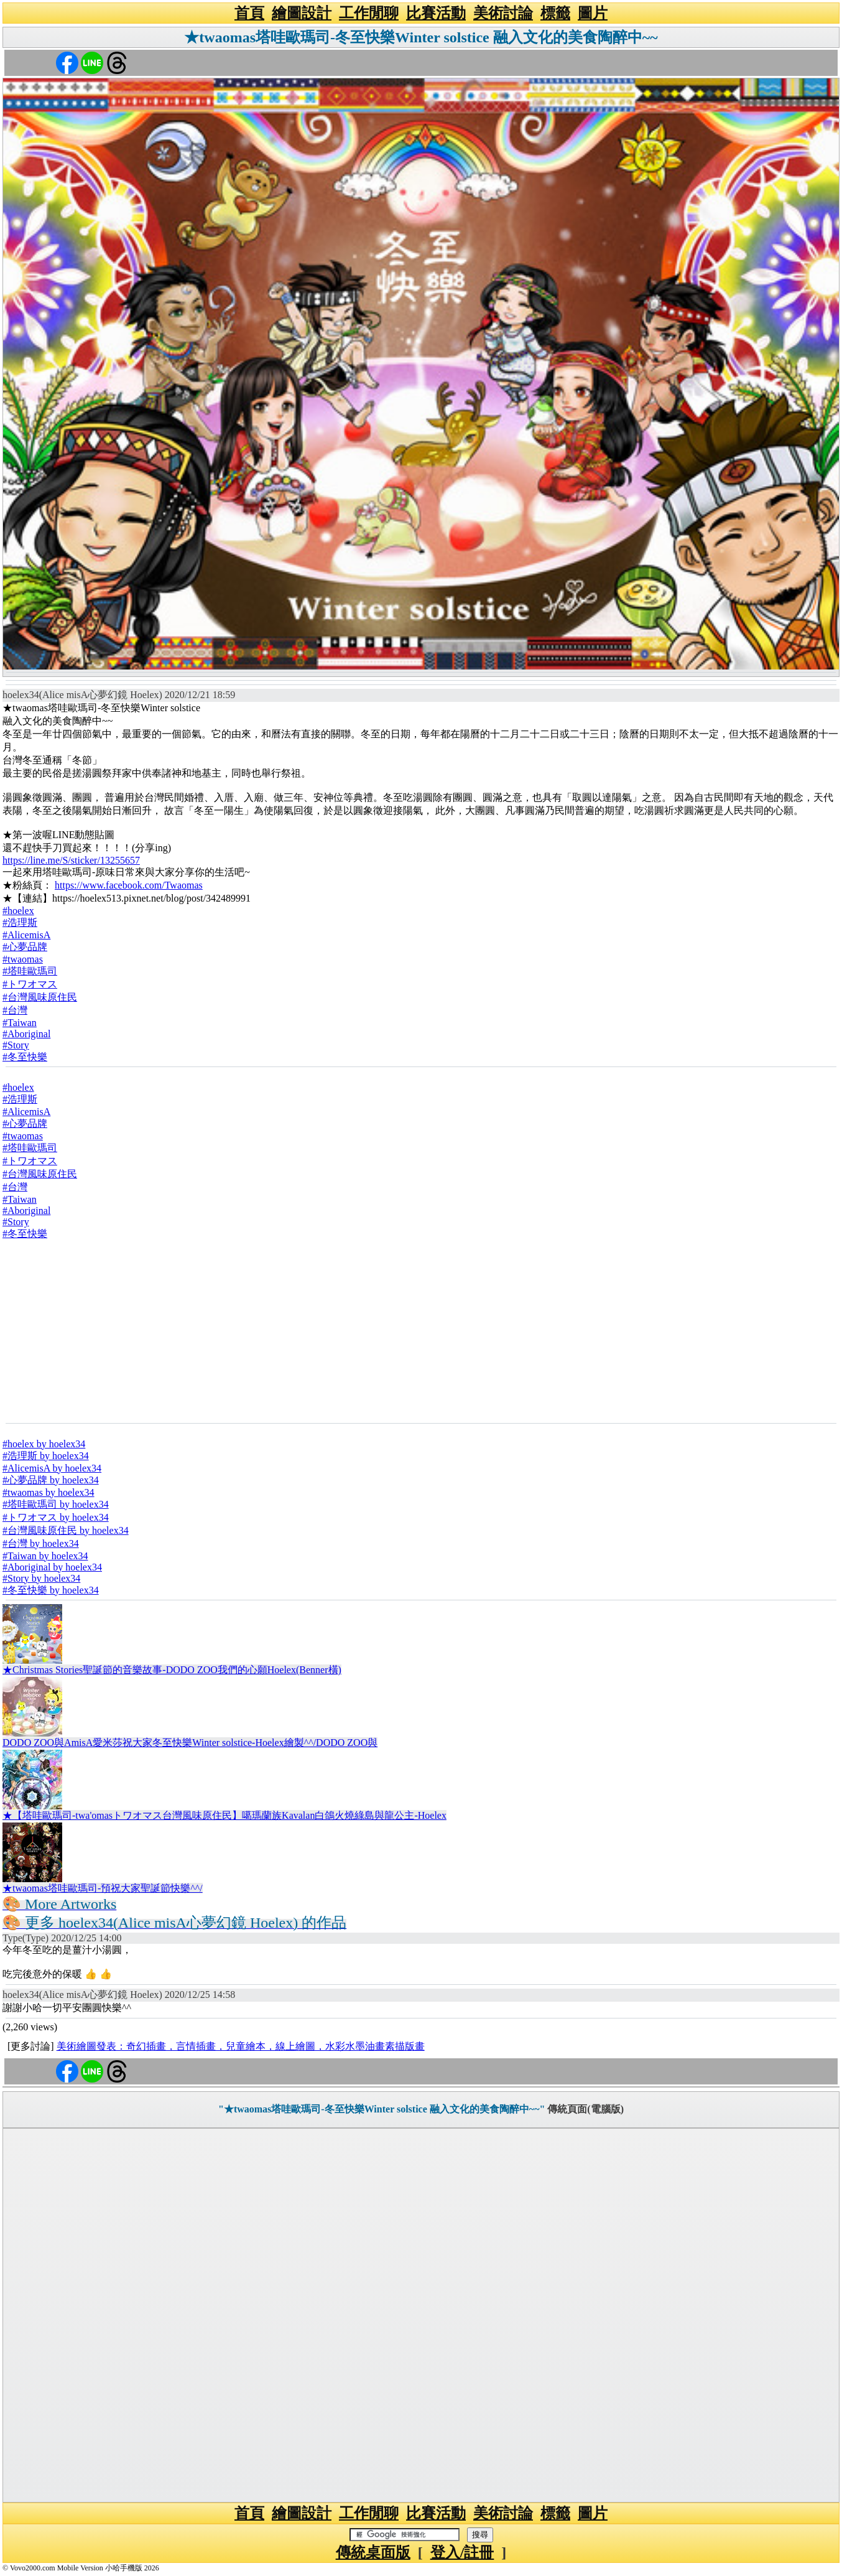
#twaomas (22, 959)
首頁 (249, 13)
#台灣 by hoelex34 (40, 1543)
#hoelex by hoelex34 (43, 1444)
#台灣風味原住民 (39, 997)
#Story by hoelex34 (41, 1578)
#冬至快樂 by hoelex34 (50, 1590)
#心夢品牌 (24, 946)
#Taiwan (19, 1022)
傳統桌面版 (373, 2552)
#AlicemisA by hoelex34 (51, 1468)
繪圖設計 (301, 13)
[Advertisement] (421, 1331)
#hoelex (18, 910)
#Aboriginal (26, 1034)
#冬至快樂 (24, 1057)
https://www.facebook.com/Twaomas (129, 885)
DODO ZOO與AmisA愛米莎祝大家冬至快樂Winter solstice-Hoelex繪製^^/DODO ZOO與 (189, 1742)
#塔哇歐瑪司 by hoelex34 (55, 1504)
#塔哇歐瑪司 (29, 971)
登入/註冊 (462, 2552)
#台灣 (14, 1010)
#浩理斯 (19, 922)
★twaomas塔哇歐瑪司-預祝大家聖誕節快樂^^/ (102, 1888)
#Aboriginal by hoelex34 (52, 1567)
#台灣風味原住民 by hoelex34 (65, 1530)
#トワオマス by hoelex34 (55, 1517)
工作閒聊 (369, 13)
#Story (15, 1045)
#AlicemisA (26, 935)
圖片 (593, 13)
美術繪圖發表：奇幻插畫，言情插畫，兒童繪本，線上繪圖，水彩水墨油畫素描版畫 (241, 2046)
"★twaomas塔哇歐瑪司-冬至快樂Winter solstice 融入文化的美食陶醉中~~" (381, 2109)
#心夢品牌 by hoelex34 (50, 1480)
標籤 (555, 13)
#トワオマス (29, 984)
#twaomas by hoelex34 (48, 1492)
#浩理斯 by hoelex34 (45, 1455)
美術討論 (503, 13)
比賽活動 (436, 13)
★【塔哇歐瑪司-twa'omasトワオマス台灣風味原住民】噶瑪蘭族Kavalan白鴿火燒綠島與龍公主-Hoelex (224, 1815)
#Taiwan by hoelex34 (45, 1556)
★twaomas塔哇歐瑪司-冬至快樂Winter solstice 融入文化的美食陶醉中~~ (420, 37)
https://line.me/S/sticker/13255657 (71, 860)
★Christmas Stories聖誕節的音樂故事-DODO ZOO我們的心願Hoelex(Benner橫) (171, 1669)
